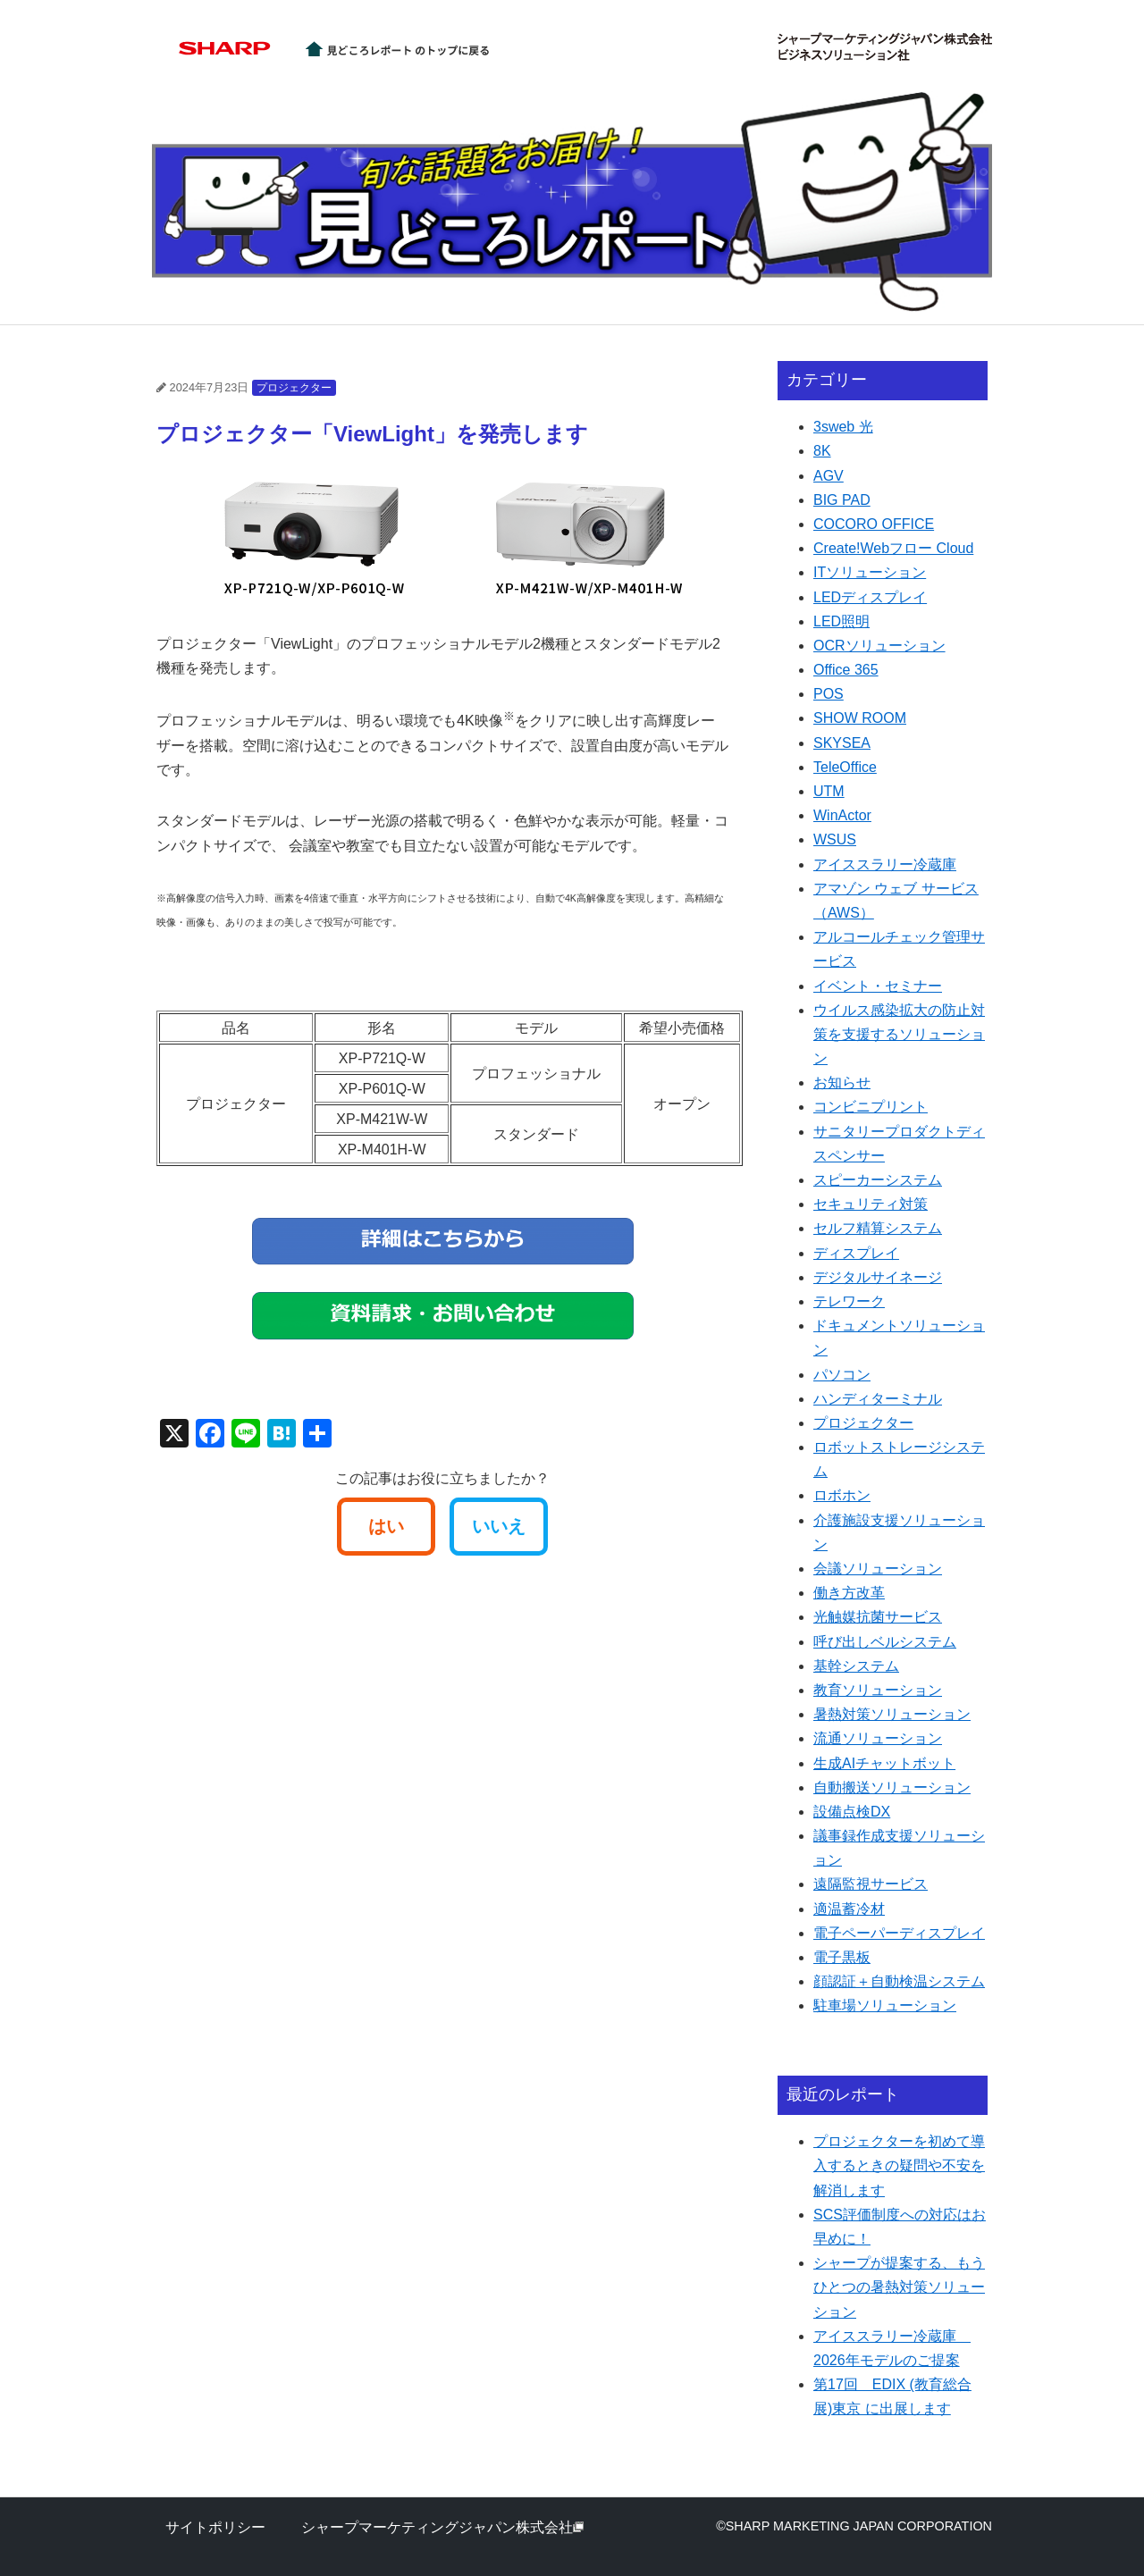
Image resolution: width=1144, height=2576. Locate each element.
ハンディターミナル (877, 1398)
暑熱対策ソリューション (892, 1714)
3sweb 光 (843, 426)
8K (822, 450)
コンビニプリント (870, 1106)
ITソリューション (869, 572)
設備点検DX (851, 1811)
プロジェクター (294, 388)
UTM (829, 791)
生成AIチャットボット (884, 1763)
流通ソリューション (877, 1738)
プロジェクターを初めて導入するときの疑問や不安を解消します (899, 2165)
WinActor (842, 815)
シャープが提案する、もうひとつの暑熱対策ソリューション (899, 2287)
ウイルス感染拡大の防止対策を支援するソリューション (899, 1034)
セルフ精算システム (877, 1228)
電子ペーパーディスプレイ (899, 1933)
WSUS (834, 839)
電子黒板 (842, 1957)
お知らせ (842, 1082)
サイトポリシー (215, 2527)
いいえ (499, 1526)
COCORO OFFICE (873, 524)
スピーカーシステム (877, 1179)
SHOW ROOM (859, 718)
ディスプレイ (856, 1253)
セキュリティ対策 (870, 1204)
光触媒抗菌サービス (877, 1616)
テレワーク (849, 1301)
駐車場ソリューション (884, 2005)
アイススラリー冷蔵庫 (884, 864)
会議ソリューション (877, 1568)
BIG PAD (842, 500)
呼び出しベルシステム (884, 1641)
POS (828, 693)
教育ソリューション (877, 1690)
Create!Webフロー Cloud (893, 548)
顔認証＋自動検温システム (899, 1981)
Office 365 (846, 669)
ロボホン (842, 1495)
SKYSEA (842, 743)
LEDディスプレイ (870, 597)
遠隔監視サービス (870, 1884)
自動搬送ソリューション (892, 1787)
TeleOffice (845, 767)
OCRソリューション (879, 645)
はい (386, 1526)
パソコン (842, 1374)
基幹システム (856, 1666)
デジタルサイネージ (877, 1277)
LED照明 (841, 621)
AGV (828, 475)
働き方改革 (849, 1592)
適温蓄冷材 (849, 1909)
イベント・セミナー (877, 986)
